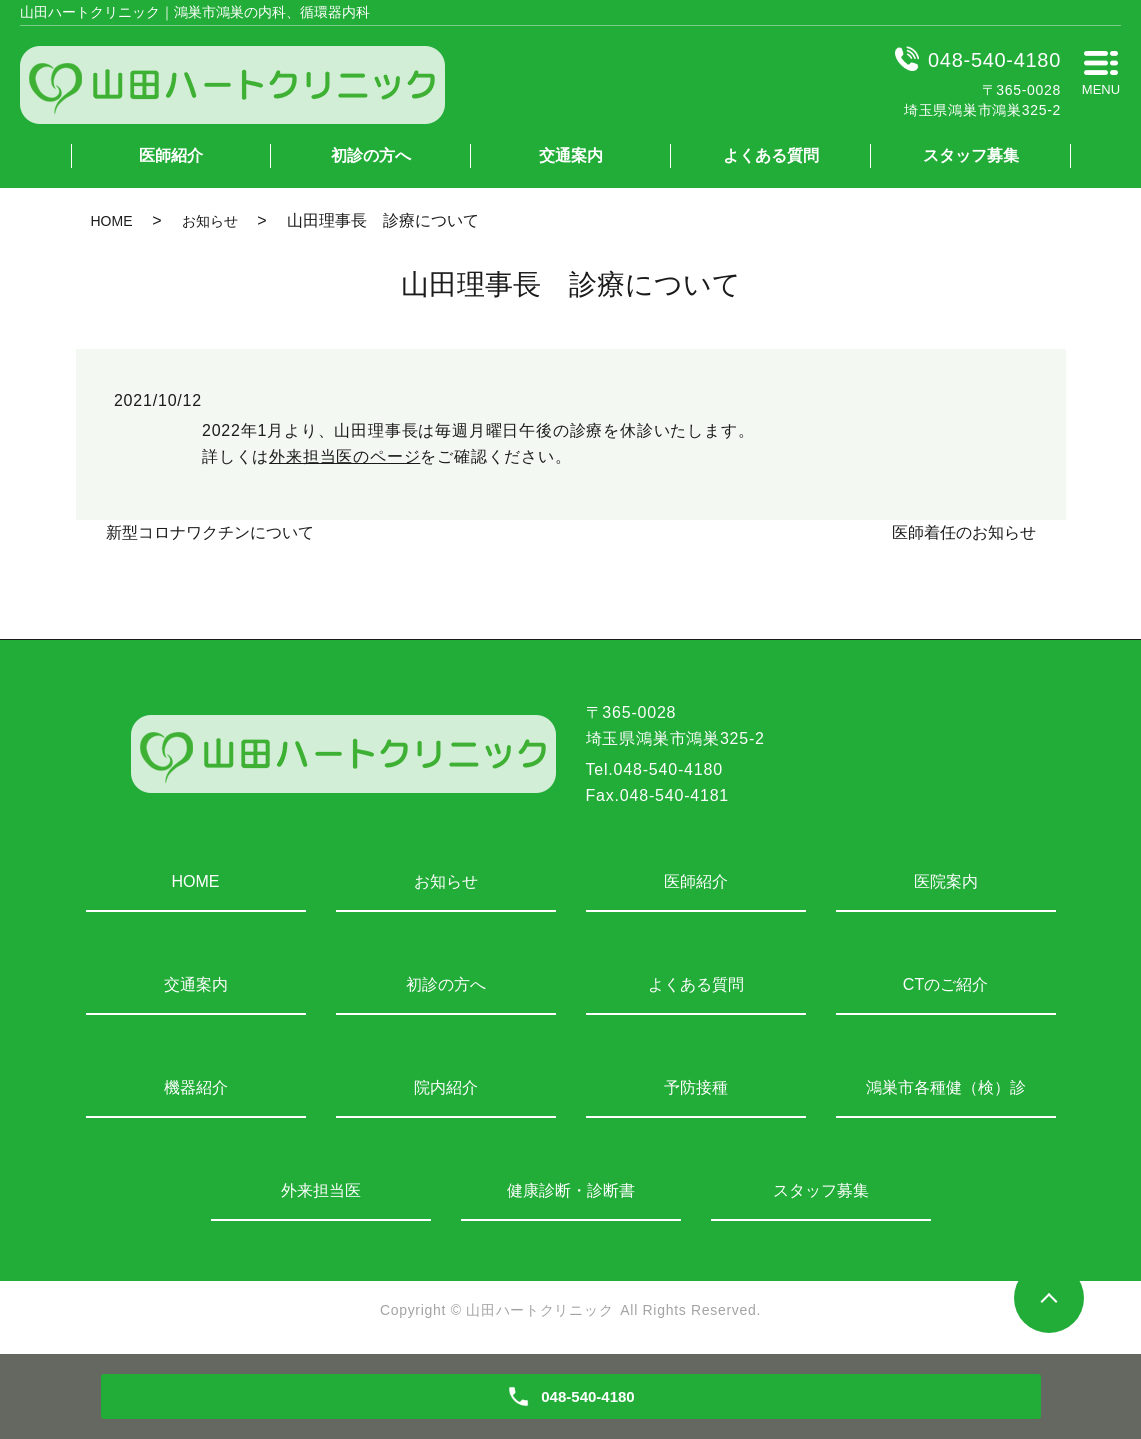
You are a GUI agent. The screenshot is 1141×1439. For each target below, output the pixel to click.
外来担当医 (321, 1190)
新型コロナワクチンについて (210, 532)
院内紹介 (446, 1087)
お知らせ (210, 221)
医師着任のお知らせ (964, 532)
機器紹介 (196, 1087)
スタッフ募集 (971, 155)
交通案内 (571, 155)
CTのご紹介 (945, 984)
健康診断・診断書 (571, 1190)
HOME (112, 221)
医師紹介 (171, 155)
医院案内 (946, 881)
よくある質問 (771, 155)
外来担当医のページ (344, 456)
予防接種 (696, 1087)
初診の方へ (371, 155)
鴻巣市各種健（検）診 (946, 1087)
